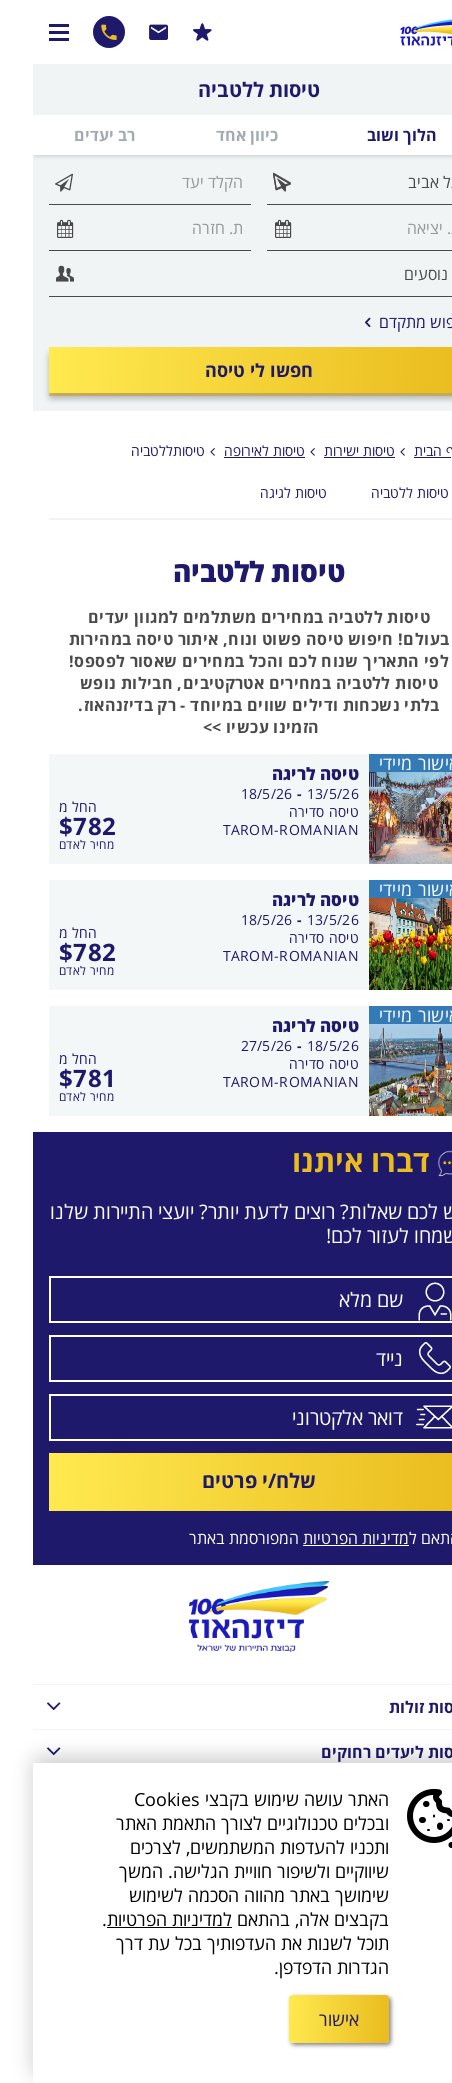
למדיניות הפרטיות (136, 1919)
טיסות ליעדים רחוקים (218, 1750)
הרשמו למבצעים (169, 32)
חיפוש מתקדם (384, 322)
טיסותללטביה (135, 450)
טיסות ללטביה (377, 492)
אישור (306, 2019)
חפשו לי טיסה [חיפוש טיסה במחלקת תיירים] (226, 370)
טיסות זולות (218, 1705)
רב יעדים (71, 135)
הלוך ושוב (369, 135)
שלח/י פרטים (226, 1480)
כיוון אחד (214, 135)
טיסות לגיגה (260, 492)
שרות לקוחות (126, 32)
